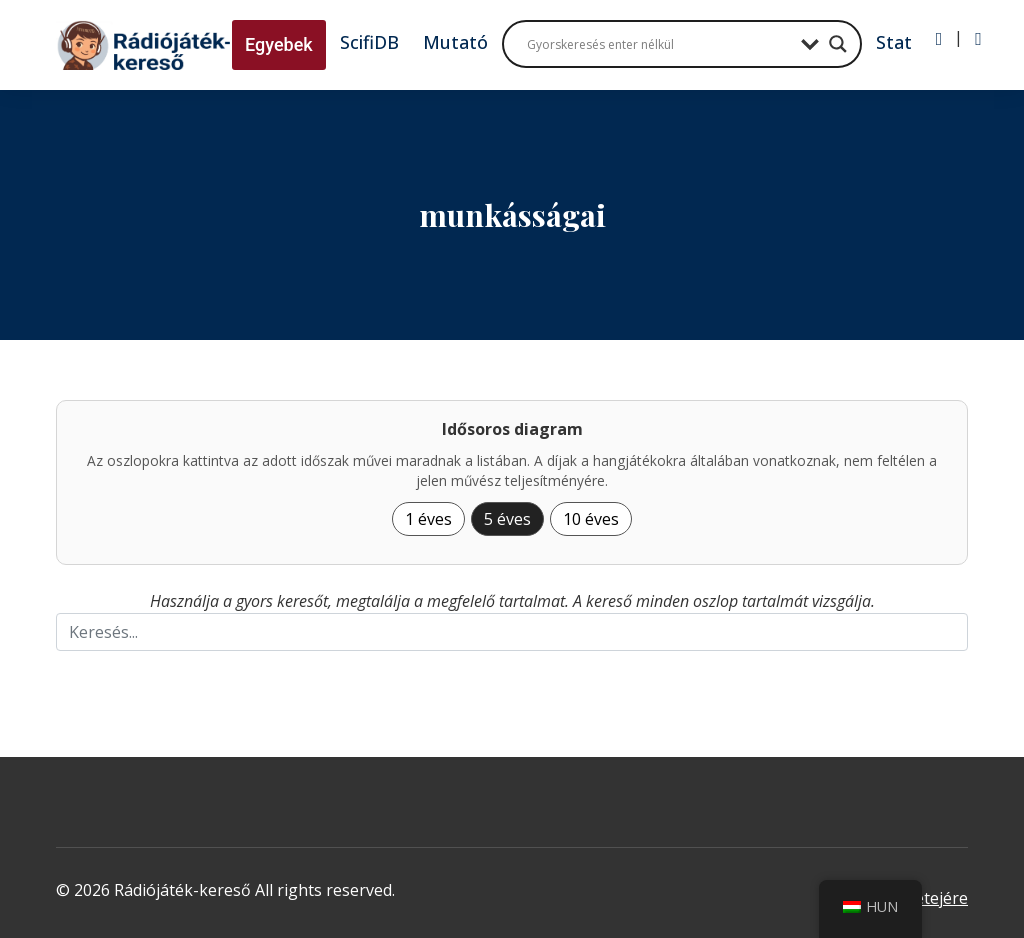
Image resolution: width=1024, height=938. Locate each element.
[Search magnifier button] (838, 44)
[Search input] (659, 44)
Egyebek (279, 44)
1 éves (428, 519)
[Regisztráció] (978, 39)
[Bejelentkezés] (939, 39)
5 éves (507, 519)
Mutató (455, 42)
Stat (894, 42)
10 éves (591, 519)
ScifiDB (369, 42)
